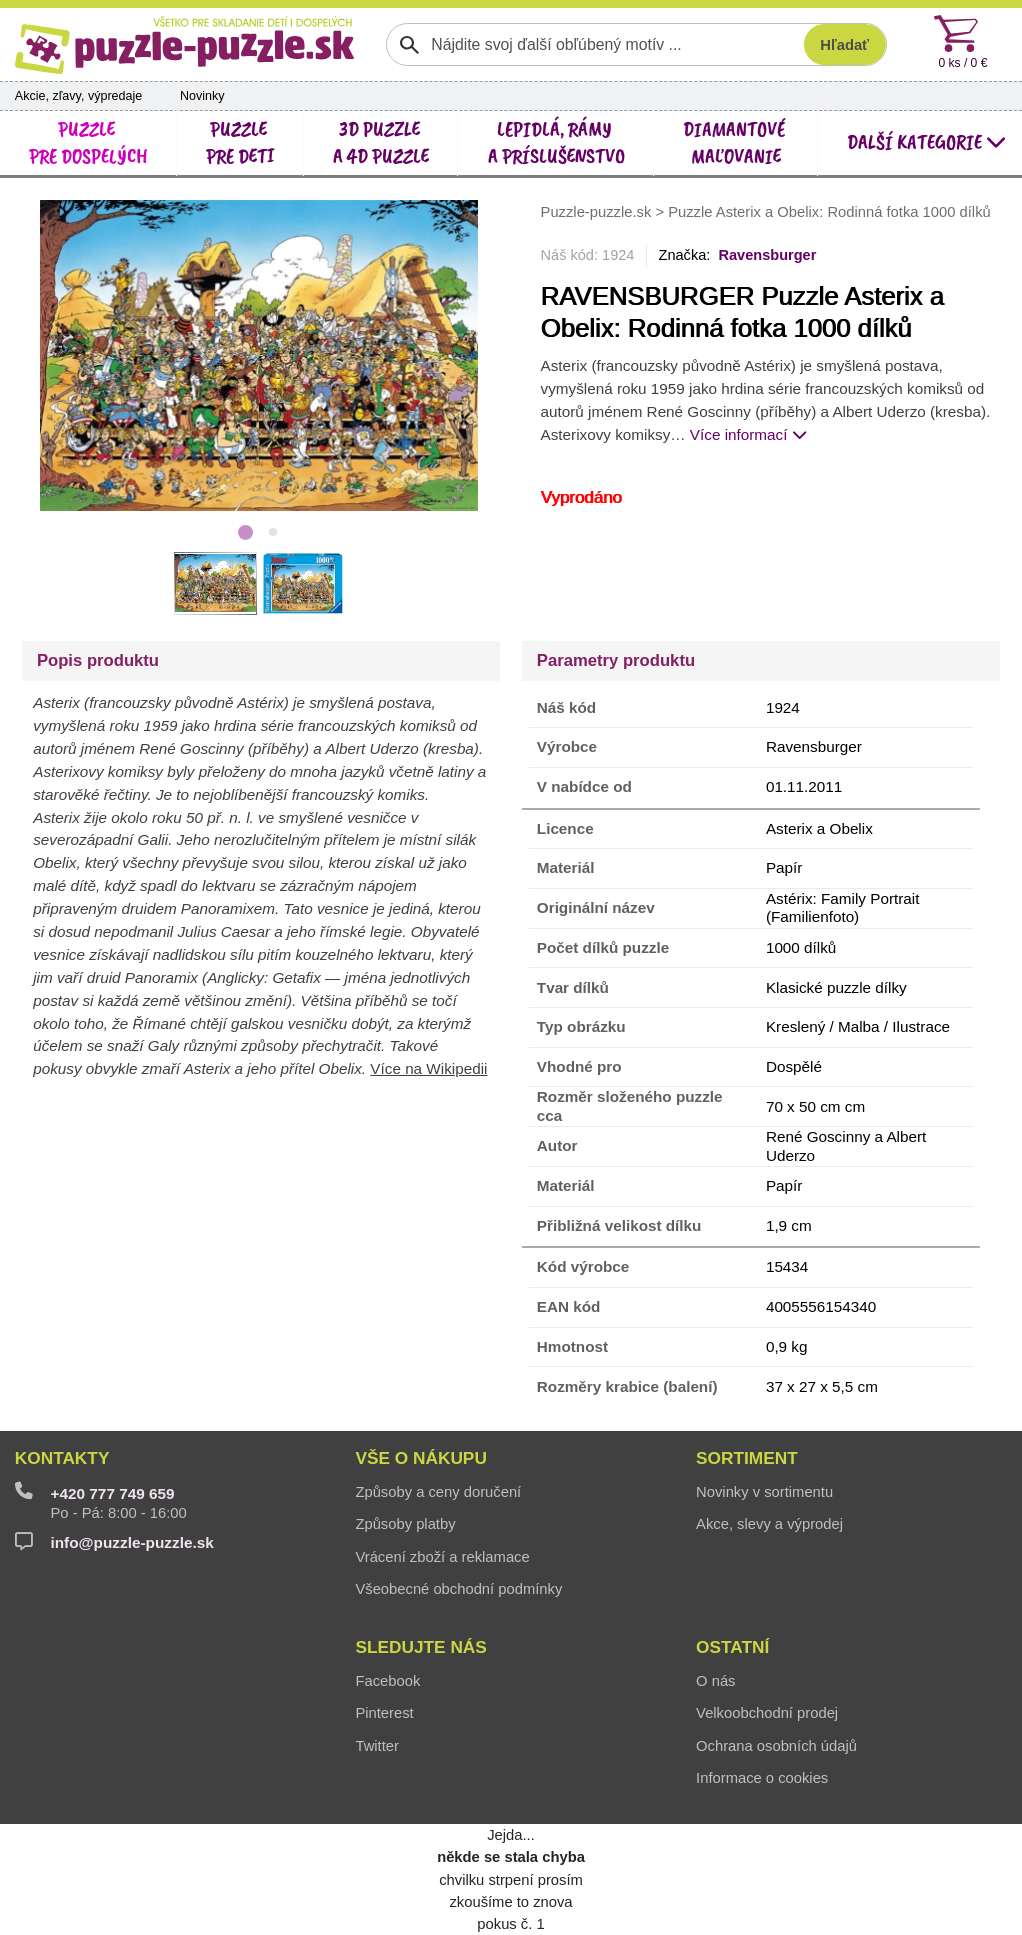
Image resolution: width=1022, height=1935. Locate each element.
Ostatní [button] (732, 1647)
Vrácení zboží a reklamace (442, 1557)
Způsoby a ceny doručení (438, 1492)
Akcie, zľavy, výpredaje (79, 96)
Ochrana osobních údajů (776, 1746)
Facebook (387, 1681)
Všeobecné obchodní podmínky (458, 1589)
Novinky (202, 96)
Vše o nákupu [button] (420, 1458)
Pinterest (384, 1713)
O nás (715, 1681)
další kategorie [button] (927, 142)
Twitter (376, 1746)
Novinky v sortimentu (764, 1492)
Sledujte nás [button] (420, 1647)
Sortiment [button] (747, 1458)
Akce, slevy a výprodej (769, 1524)
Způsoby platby (405, 1524)
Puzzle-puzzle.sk (598, 212)
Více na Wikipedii (428, 1068)
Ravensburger (767, 255)
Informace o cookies (762, 1778)
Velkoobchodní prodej (767, 1713)
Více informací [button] (748, 434)
